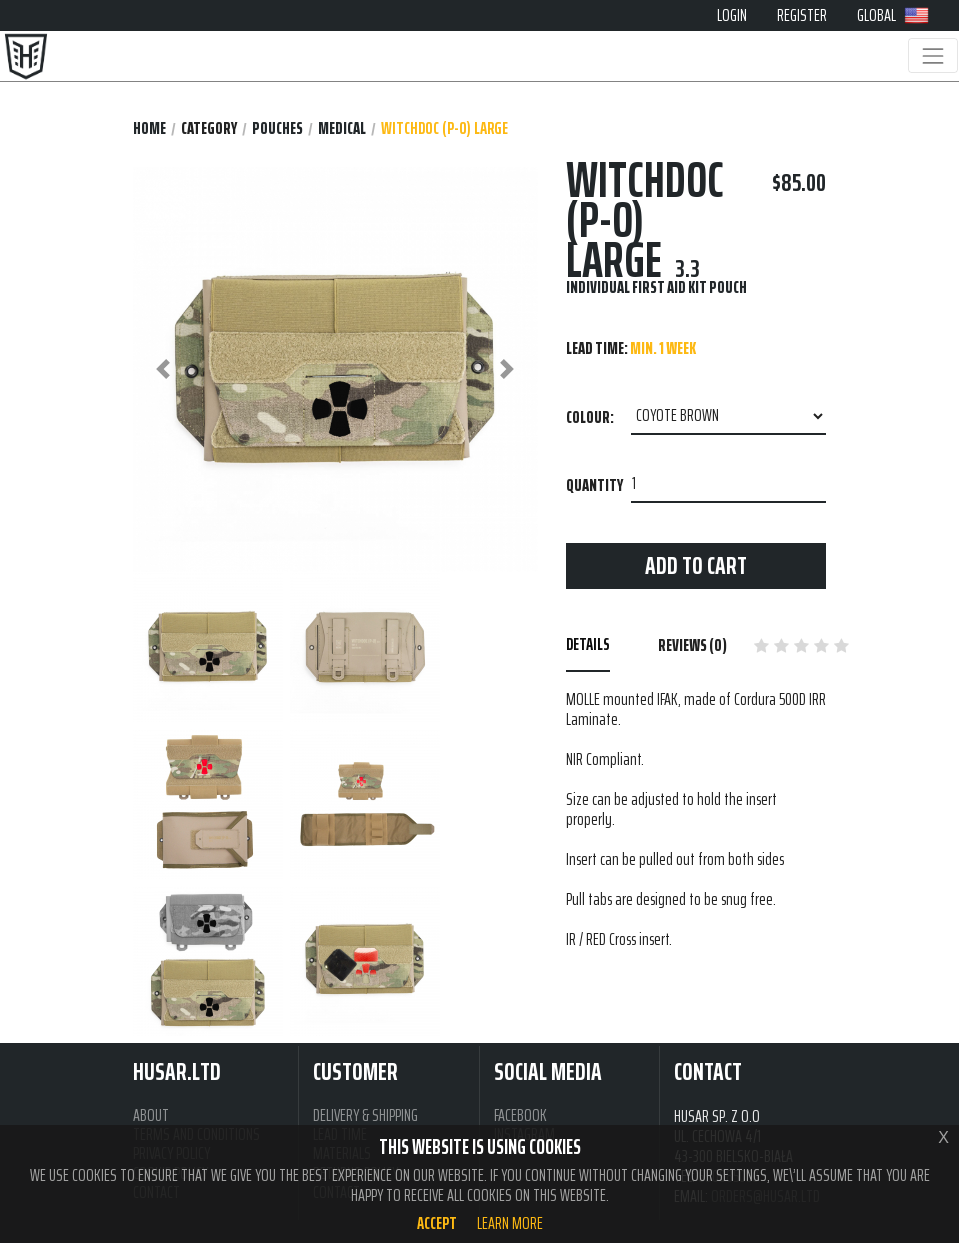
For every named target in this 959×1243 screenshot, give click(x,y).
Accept (437, 1223)
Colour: (590, 417)
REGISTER (802, 15)
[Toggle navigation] (932, 55)
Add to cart (696, 565)
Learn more (510, 1223)
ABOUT (151, 1115)
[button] (163, 369)
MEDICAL (342, 128)
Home (149, 128)
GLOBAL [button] (893, 15)
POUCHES (277, 128)
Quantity (594, 485)
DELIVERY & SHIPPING (365, 1115)
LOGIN (732, 15)
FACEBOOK (520, 1115)
